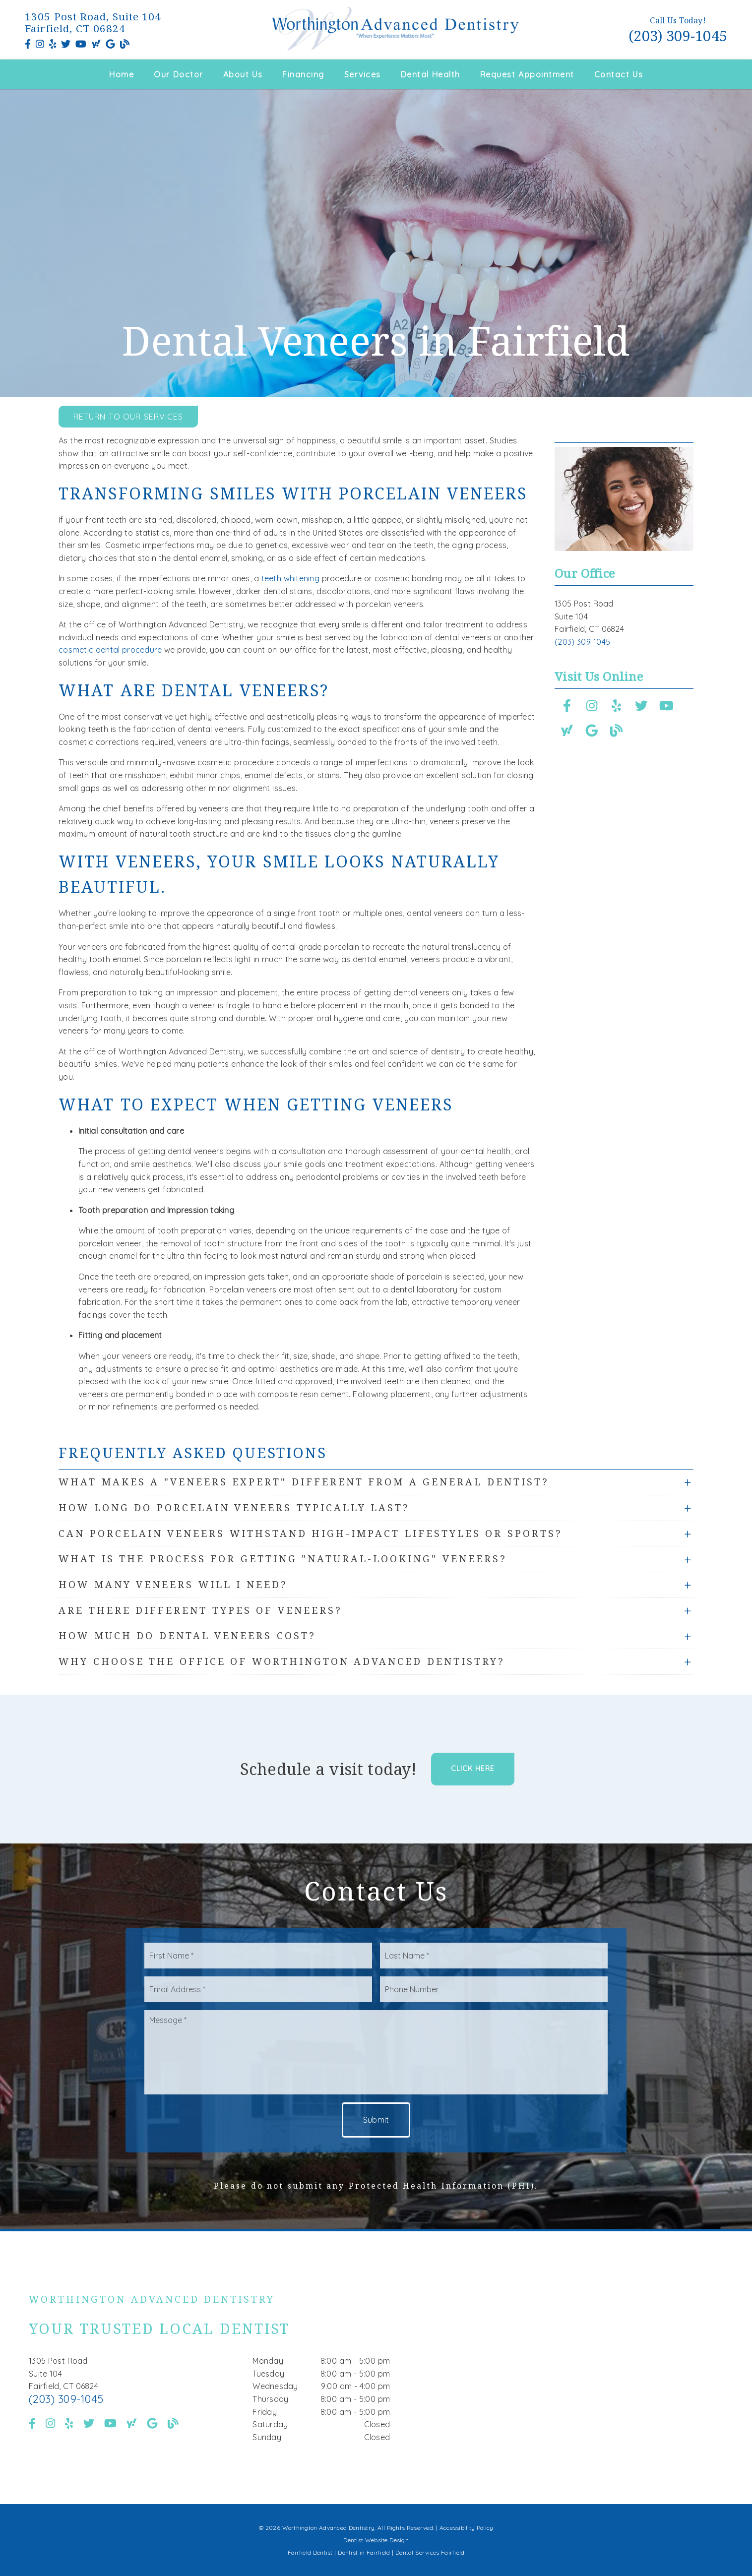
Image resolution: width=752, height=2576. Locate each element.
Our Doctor (178, 74)
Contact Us (618, 74)
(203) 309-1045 (677, 35)
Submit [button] (376, 2120)
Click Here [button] (473, 1768)
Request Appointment (527, 74)
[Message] (376, 2052)
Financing (303, 74)
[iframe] (584, 2367)
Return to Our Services (128, 417)
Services (362, 74)
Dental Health (430, 74)
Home (121, 74)
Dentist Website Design (376, 2540)
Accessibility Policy (466, 2527)
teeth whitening (290, 578)
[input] (258, 1955)
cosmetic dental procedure (110, 650)
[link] (28, 44)
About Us (243, 74)
